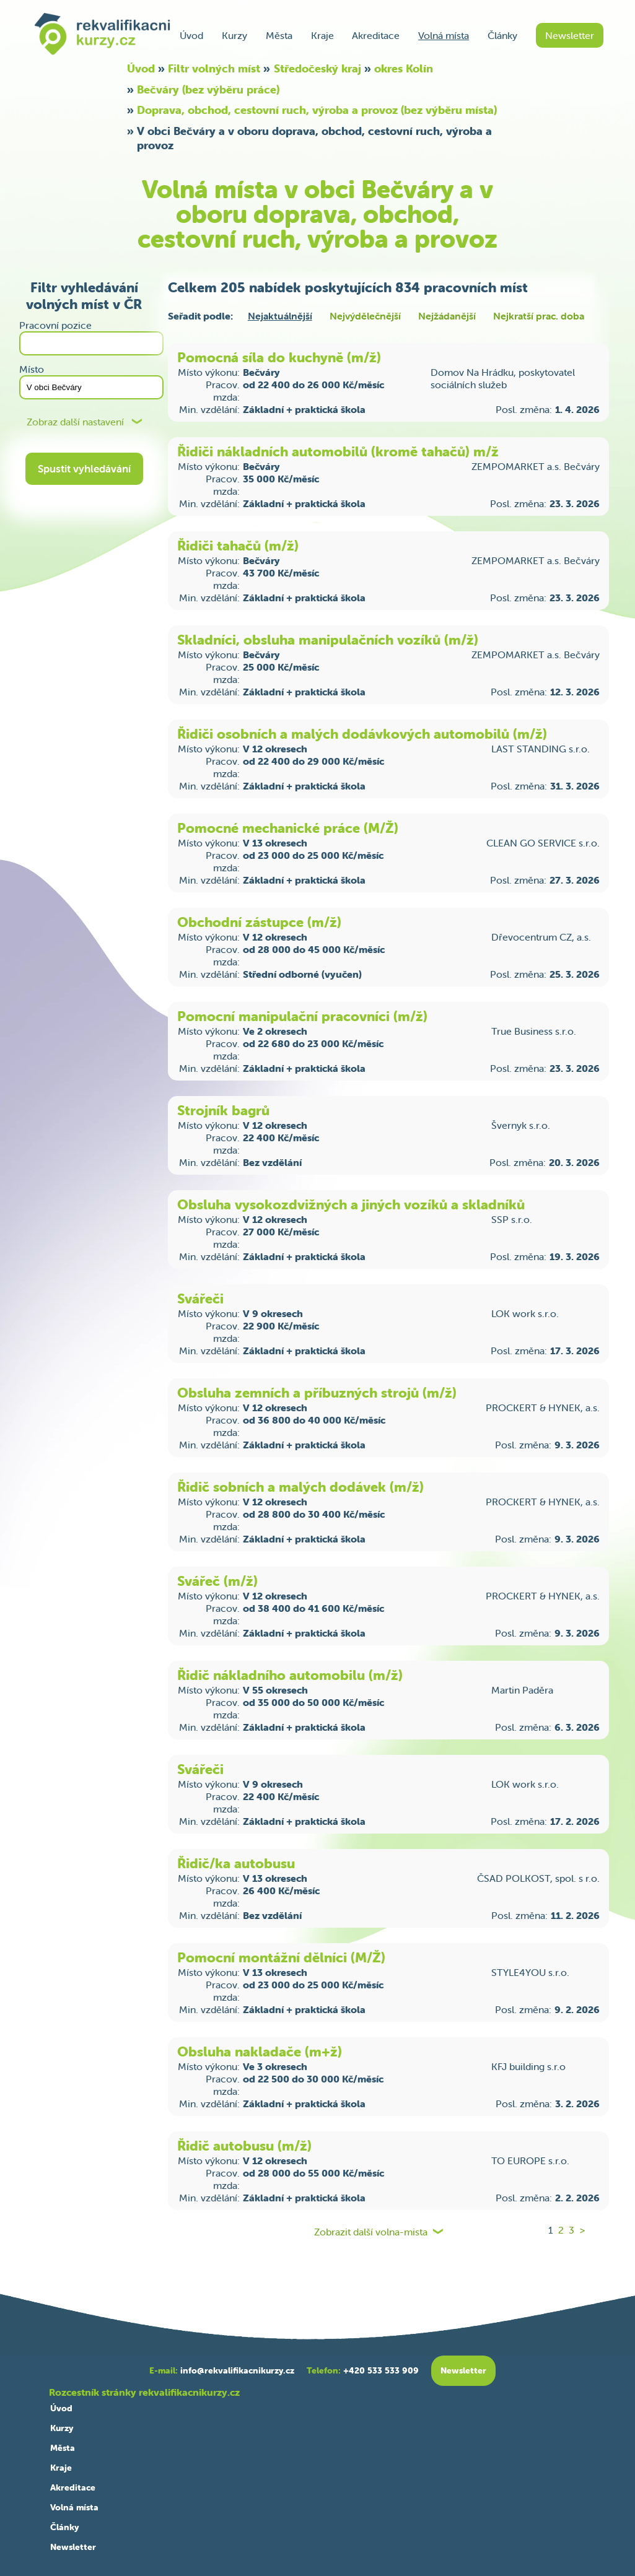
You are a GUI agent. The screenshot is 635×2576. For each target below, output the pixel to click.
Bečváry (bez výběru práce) (208, 89)
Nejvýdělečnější (365, 316)
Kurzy (234, 35)
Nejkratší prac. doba (538, 316)
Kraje (322, 35)
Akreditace (376, 35)
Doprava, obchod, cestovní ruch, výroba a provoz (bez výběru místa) (317, 110)
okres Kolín (403, 68)
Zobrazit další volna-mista (370, 2232)
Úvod (191, 35)
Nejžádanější (447, 316)
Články (502, 35)
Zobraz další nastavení (75, 422)
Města (279, 35)
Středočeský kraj (317, 68)
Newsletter (569, 35)
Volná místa (443, 35)
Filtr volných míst (214, 68)
